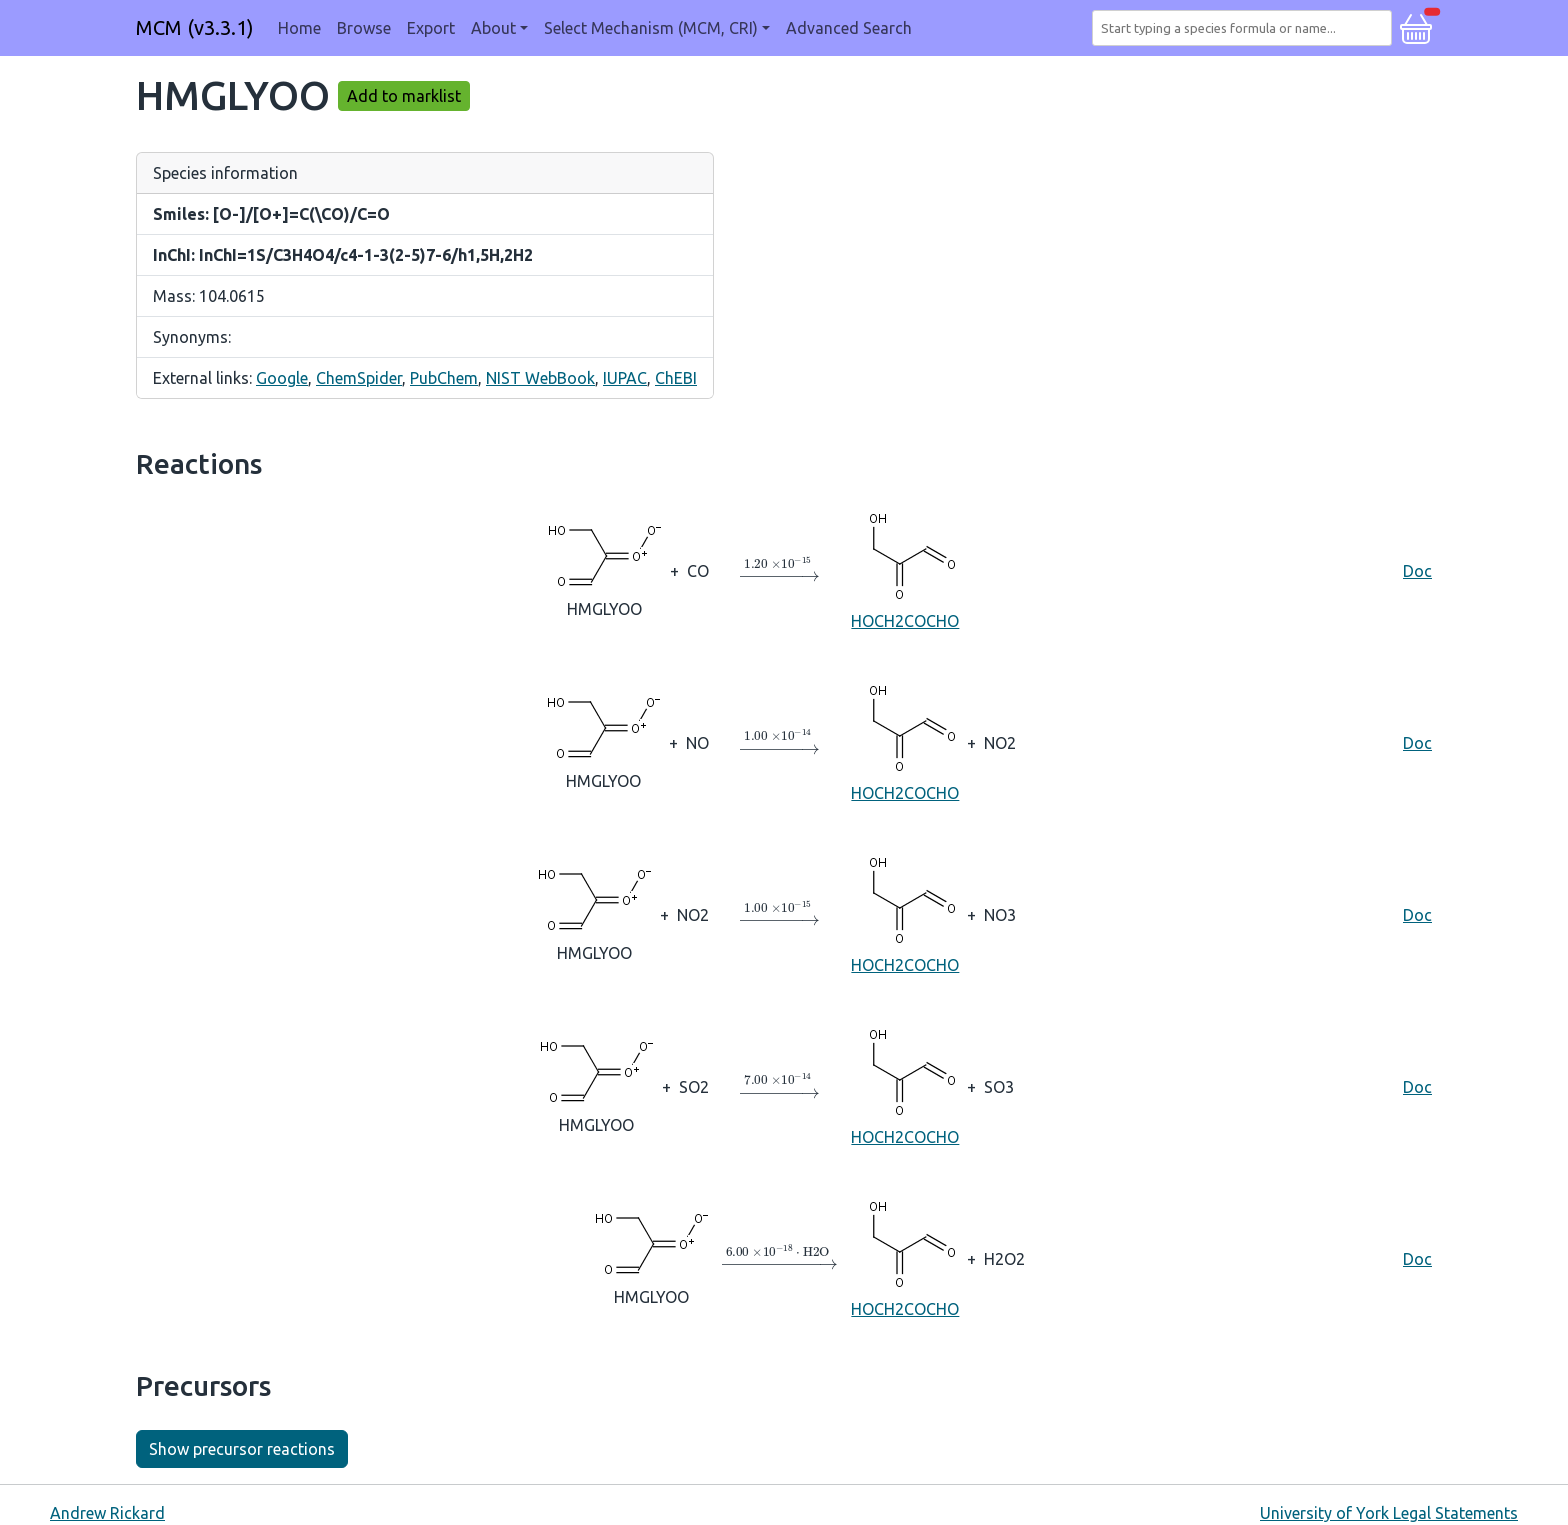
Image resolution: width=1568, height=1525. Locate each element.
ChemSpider (359, 378)
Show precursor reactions (242, 1449)
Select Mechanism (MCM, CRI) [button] (651, 28)
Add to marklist (404, 96)
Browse (364, 28)
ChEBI (676, 378)
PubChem (444, 378)
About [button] (493, 28)
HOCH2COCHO (905, 569)
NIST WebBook (540, 378)
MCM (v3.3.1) (195, 27)
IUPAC (625, 378)
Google (282, 378)
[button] (1416, 26)
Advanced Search (849, 28)
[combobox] (1246, 28)
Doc (1417, 571)
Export (431, 28)
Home (299, 28)
